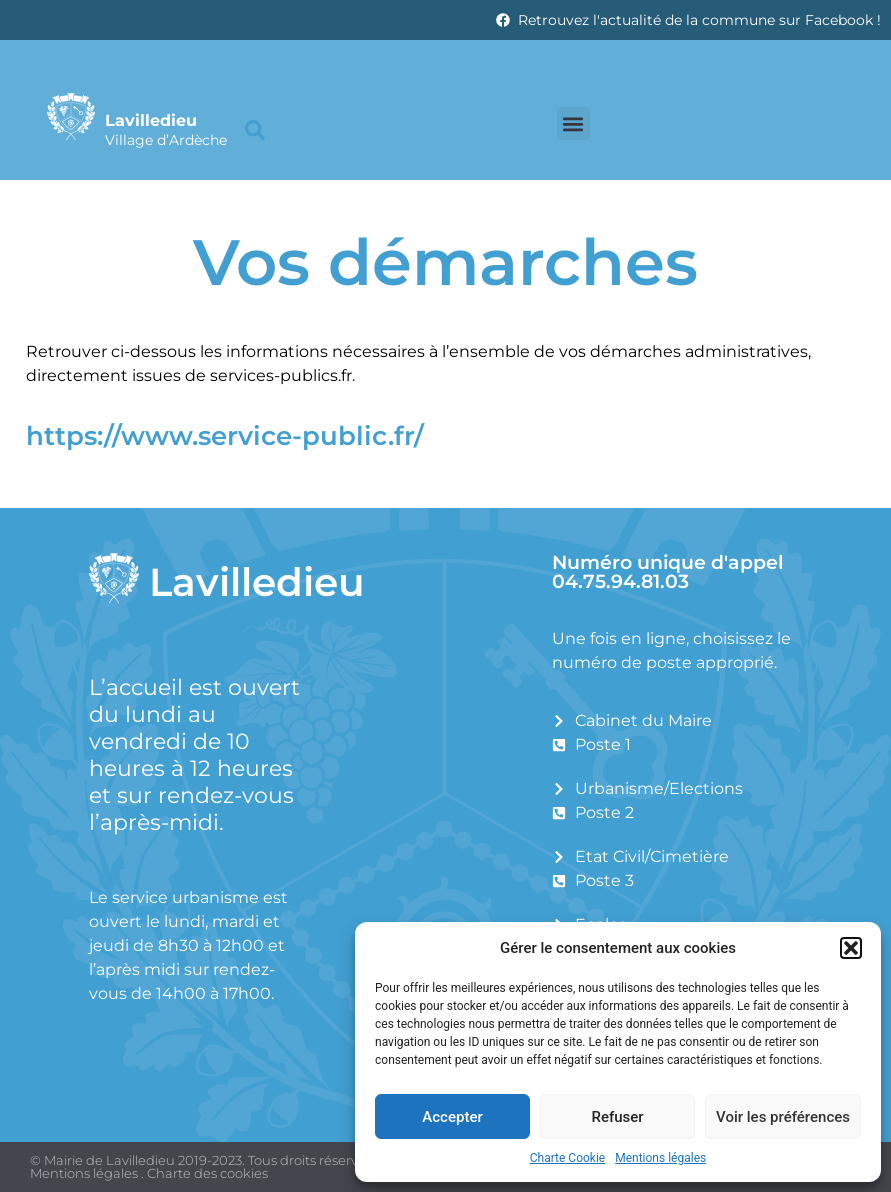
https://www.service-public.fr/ (225, 435)
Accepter (452, 1117)
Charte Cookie (567, 1158)
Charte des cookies (207, 1173)
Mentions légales (660, 1158)
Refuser (617, 1117)
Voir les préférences (783, 1117)
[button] (851, 948)
